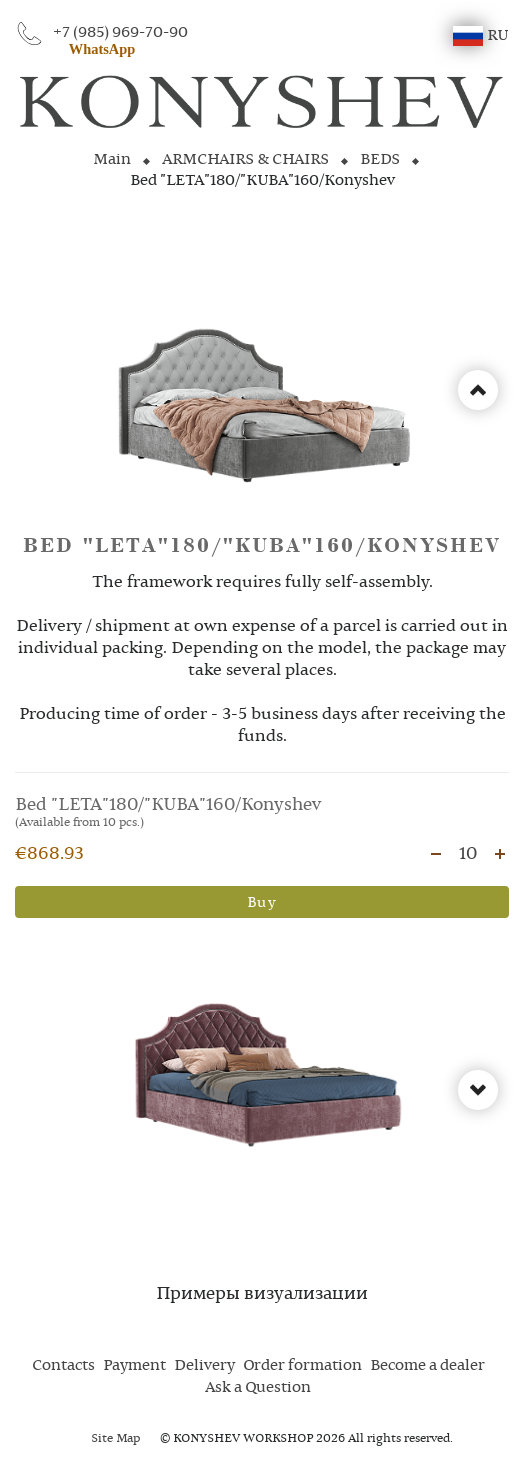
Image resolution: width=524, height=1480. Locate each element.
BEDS (380, 160)
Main (112, 160)
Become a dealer (427, 1366)
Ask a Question (258, 1388)
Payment (134, 1366)
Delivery (204, 1366)
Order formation (302, 1366)
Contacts (63, 1366)
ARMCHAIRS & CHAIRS (245, 160)
